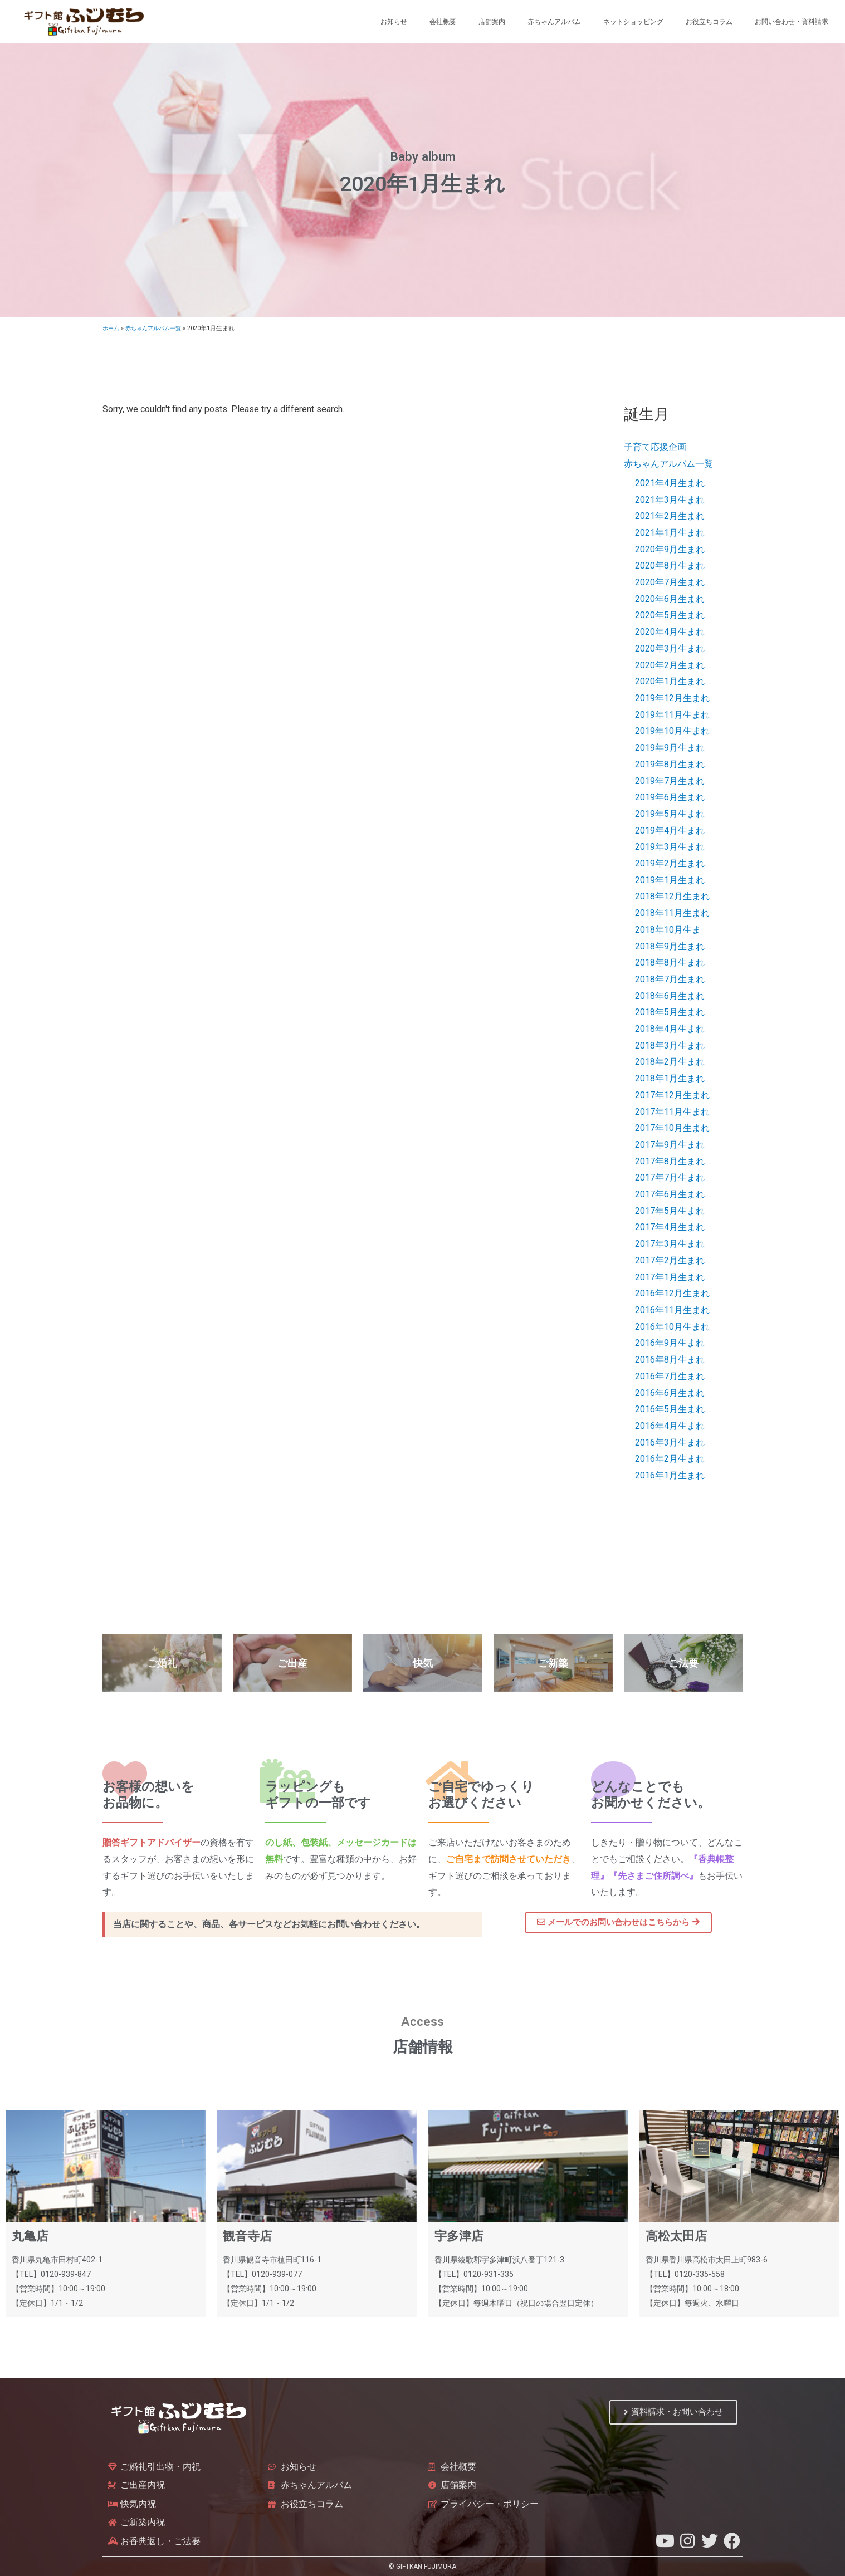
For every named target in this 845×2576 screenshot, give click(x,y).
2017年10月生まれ (672, 1128)
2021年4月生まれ (670, 483)
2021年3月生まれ (670, 499)
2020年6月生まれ (670, 599)
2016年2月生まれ (670, 1458)
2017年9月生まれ (670, 1144)
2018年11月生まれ (672, 913)
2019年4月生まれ (670, 830)
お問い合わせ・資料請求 (791, 22)
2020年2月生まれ (670, 665)
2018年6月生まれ (670, 996)
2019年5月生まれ (670, 814)
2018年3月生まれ (670, 1045)
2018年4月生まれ (670, 1028)
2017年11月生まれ (672, 1111)
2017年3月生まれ (670, 1243)
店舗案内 (491, 22)
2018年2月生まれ (670, 1061)
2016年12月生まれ (672, 1293)
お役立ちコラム (709, 22)
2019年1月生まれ (670, 880)
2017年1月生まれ (670, 1277)
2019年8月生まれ (670, 764)
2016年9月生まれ (670, 1343)
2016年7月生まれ (670, 1376)
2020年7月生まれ (670, 582)
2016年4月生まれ (670, 1426)
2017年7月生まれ (670, 1177)
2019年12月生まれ (672, 698)
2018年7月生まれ (670, 979)
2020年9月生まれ (670, 549)
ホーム (111, 328)
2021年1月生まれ (670, 532)
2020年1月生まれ (670, 681)
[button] (618, 1923)
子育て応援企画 (655, 447)
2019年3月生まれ (670, 846)
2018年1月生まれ (670, 1078)
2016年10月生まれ (672, 1326)
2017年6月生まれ (670, 1194)
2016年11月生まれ (672, 1310)
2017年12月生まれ (672, 1095)
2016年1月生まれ (670, 1475)
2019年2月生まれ (670, 863)
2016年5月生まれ (670, 1409)
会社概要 (442, 22)
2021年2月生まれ (670, 516)
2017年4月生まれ (670, 1227)
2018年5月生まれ (670, 1012)
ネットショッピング (633, 22)
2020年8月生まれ (670, 565)
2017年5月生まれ (670, 1211)
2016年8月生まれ (670, 1359)
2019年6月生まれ (670, 797)
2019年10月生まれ (672, 731)
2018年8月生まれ (670, 962)
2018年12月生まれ (672, 896)
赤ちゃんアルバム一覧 (157, 328)
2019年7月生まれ (670, 781)
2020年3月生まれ (670, 648)
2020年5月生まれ (670, 615)
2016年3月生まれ (670, 1442)
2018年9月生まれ (670, 946)
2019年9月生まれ (670, 747)
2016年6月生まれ (670, 1393)
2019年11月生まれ (672, 714)
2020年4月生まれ (670, 631)
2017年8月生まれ (670, 1161)
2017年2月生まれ (670, 1260)
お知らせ (393, 22)
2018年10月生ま (668, 929)
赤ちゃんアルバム (554, 22)
